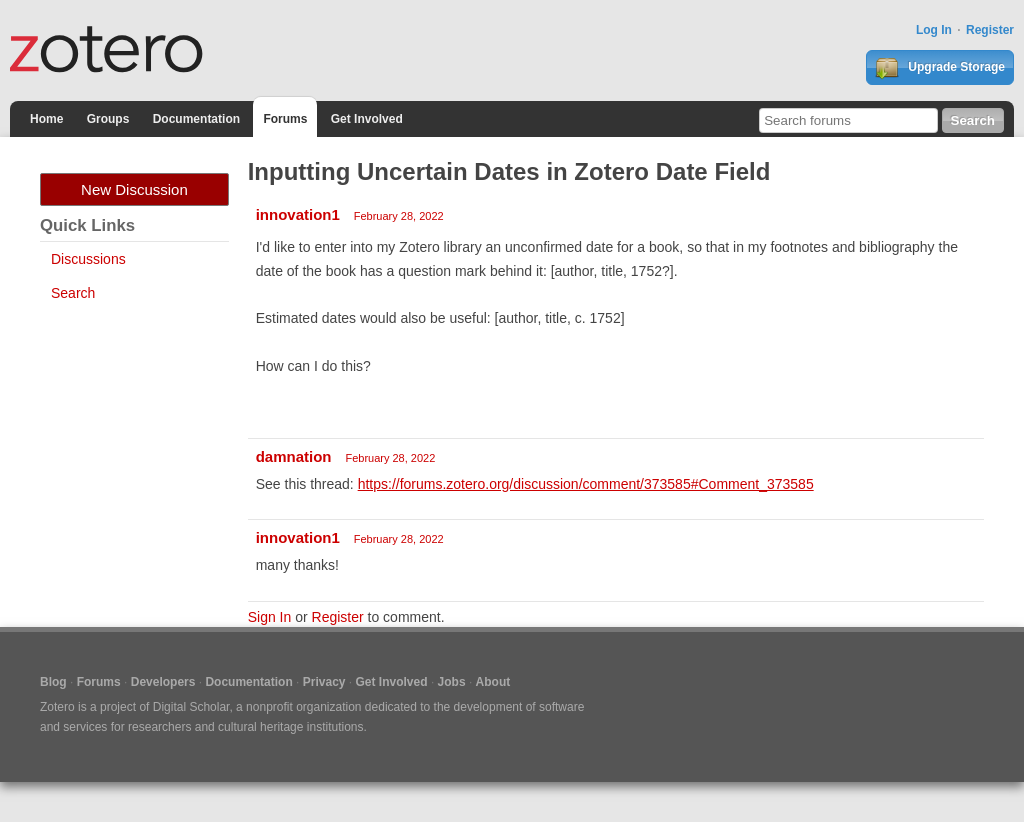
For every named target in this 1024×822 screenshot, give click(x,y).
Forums (285, 119)
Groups (108, 119)
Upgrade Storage (940, 68)
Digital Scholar (191, 707)
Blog (53, 682)
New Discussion (134, 189)
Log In (934, 30)
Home (46, 119)
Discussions (88, 259)
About (493, 682)
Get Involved (367, 119)
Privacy (324, 682)
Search (73, 293)
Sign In (270, 617)
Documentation (196, 119)
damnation (294, 456)
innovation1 (298, 214)
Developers (163, 682)
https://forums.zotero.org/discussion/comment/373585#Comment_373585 (586, 484)
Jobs (452, 682)
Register (990, 30)
